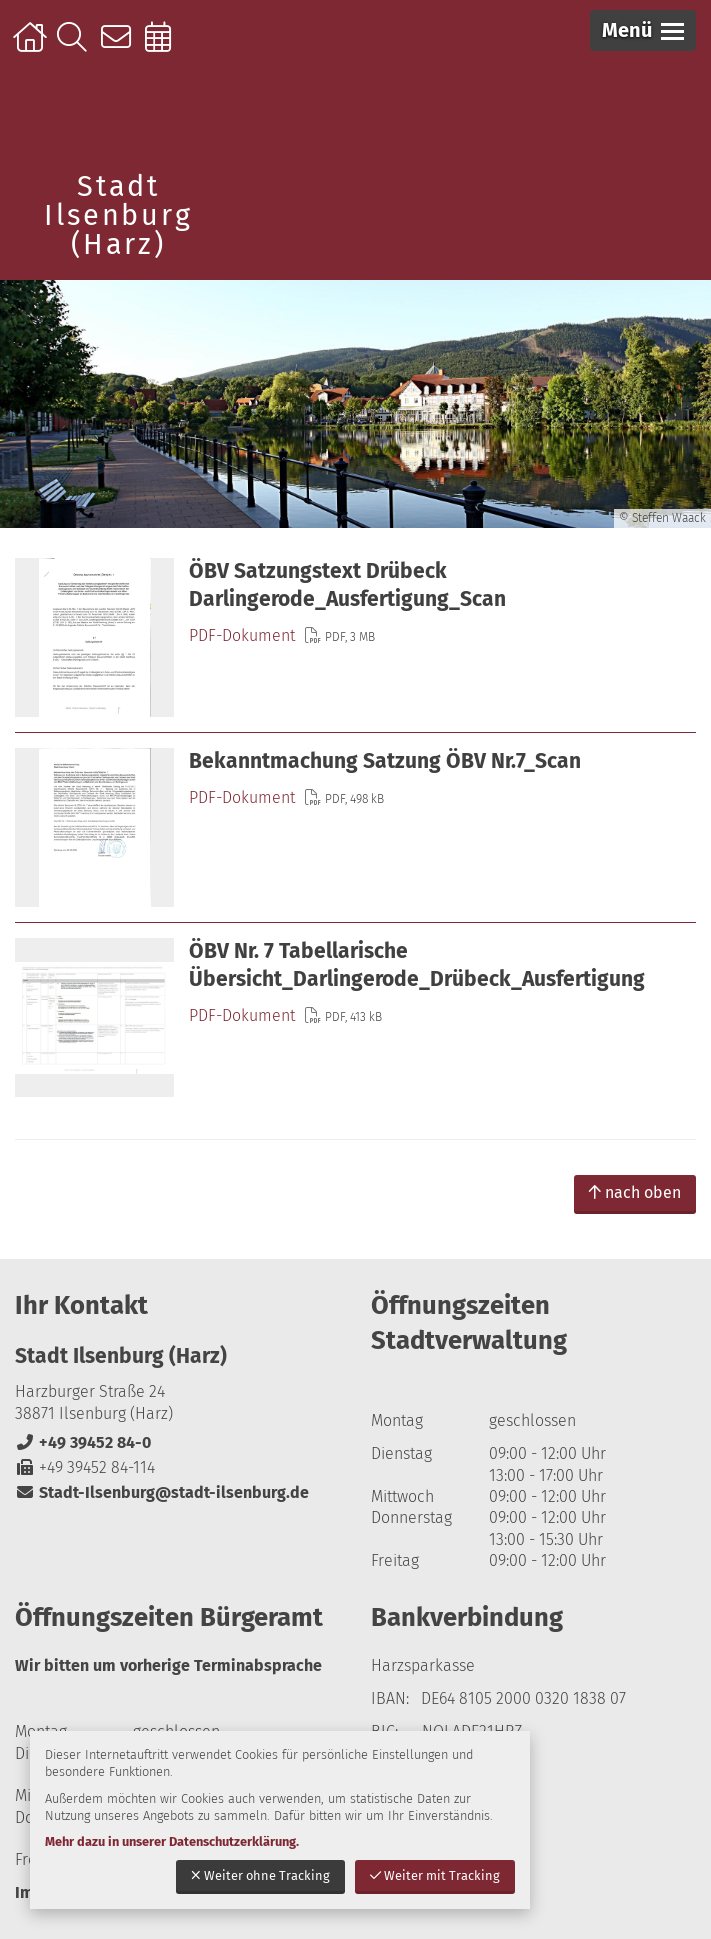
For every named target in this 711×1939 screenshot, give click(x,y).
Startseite (32, 47)
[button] (643, 30)
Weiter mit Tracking (435, 1875)
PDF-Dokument (242, 635)
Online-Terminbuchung (164, 47)
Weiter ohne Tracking (260, 1875)
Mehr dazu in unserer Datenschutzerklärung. (172, 1841)
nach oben (635, 1192)
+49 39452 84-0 (83, 1442)
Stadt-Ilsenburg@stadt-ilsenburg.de (162, 1492)
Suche (76, 47)
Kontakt (120, 47)
